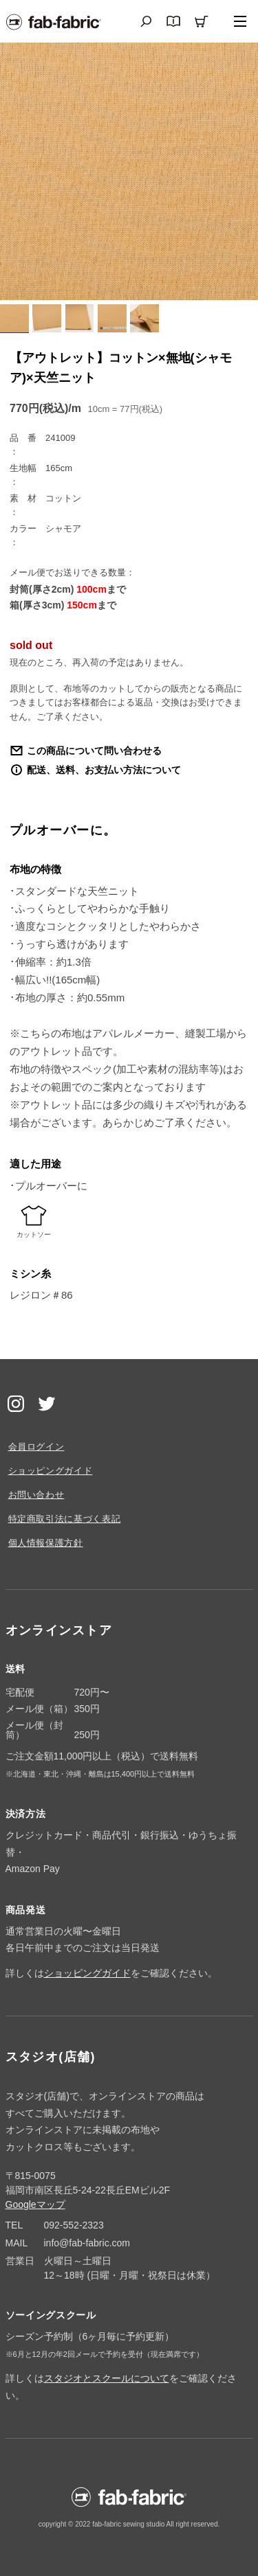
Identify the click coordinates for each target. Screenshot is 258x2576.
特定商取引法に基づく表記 (64, 1519)
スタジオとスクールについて (106, 2378)
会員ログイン (36, 1446)
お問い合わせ (36, 1495)
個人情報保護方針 (45, 1543)
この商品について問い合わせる (94, 750)
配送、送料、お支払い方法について (104, 769)
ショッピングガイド (50, 1471)
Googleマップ (35, 2204)
